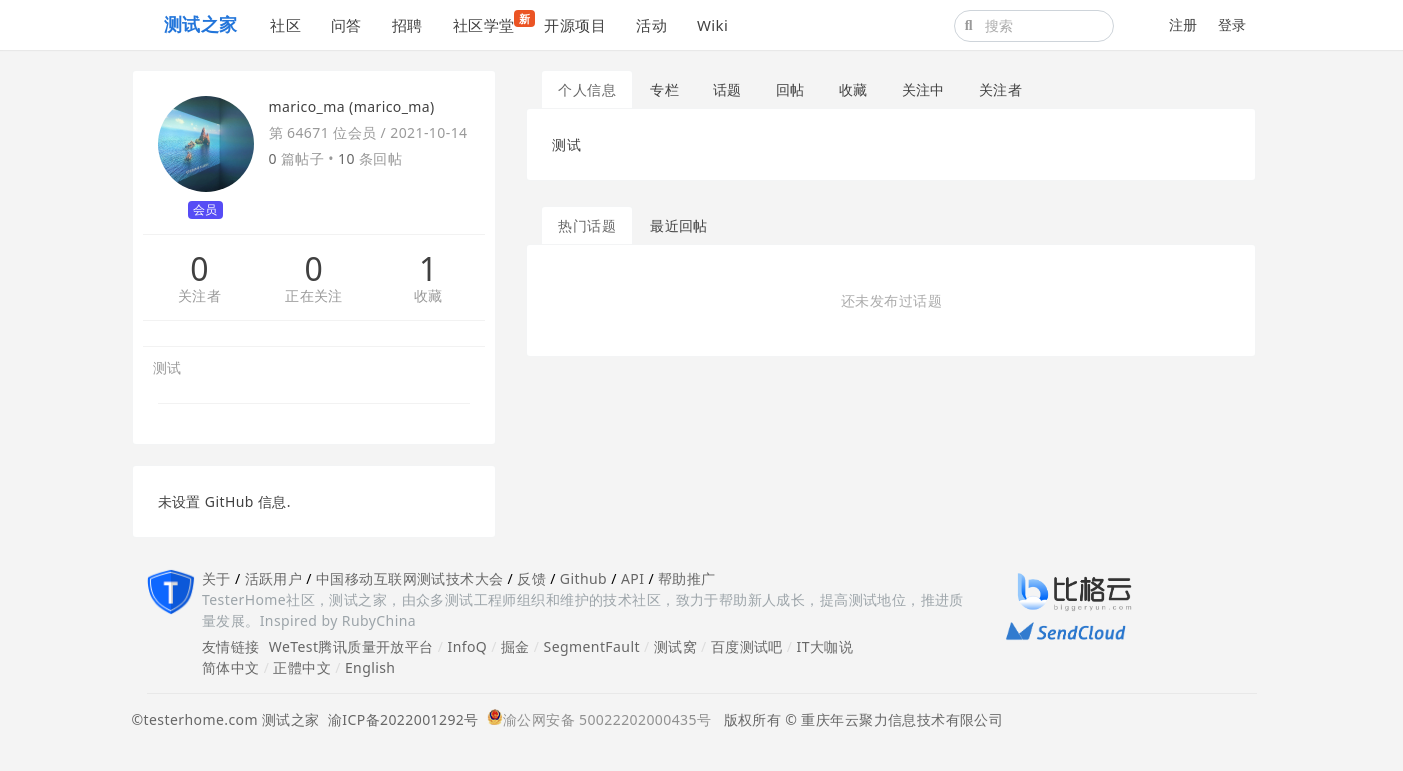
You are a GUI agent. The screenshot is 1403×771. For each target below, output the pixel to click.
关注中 (923, 89)
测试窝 (675, 646)
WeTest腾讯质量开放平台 (351, 646)
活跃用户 (274, 578)
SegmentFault (592, 646)
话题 (727, 89)
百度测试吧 (747, 646)
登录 (1232, 24)
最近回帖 (679, 225)
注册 (1183, 24)
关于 (216, 578)
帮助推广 (687, 578)
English (370, 667)
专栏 (664, 89)
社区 (285, 25)
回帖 (790, 89)
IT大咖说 (825, 646)
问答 (346, 25)
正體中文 (302, 667)
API (632, 578)
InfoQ (467, 646)
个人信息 (587, 89)
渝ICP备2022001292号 (399, 719)
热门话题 (587, 225)
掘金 (515, 646)
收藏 (428, 296)
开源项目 (575, 25)
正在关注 (314, 296)
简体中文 (231, 667)
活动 (651, 25)
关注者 (199, 296)
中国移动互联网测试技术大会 (409, 578)
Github (583, 578)
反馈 (531, 578)
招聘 (407, 25)
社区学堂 (491, 22)
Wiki (712, 25)
